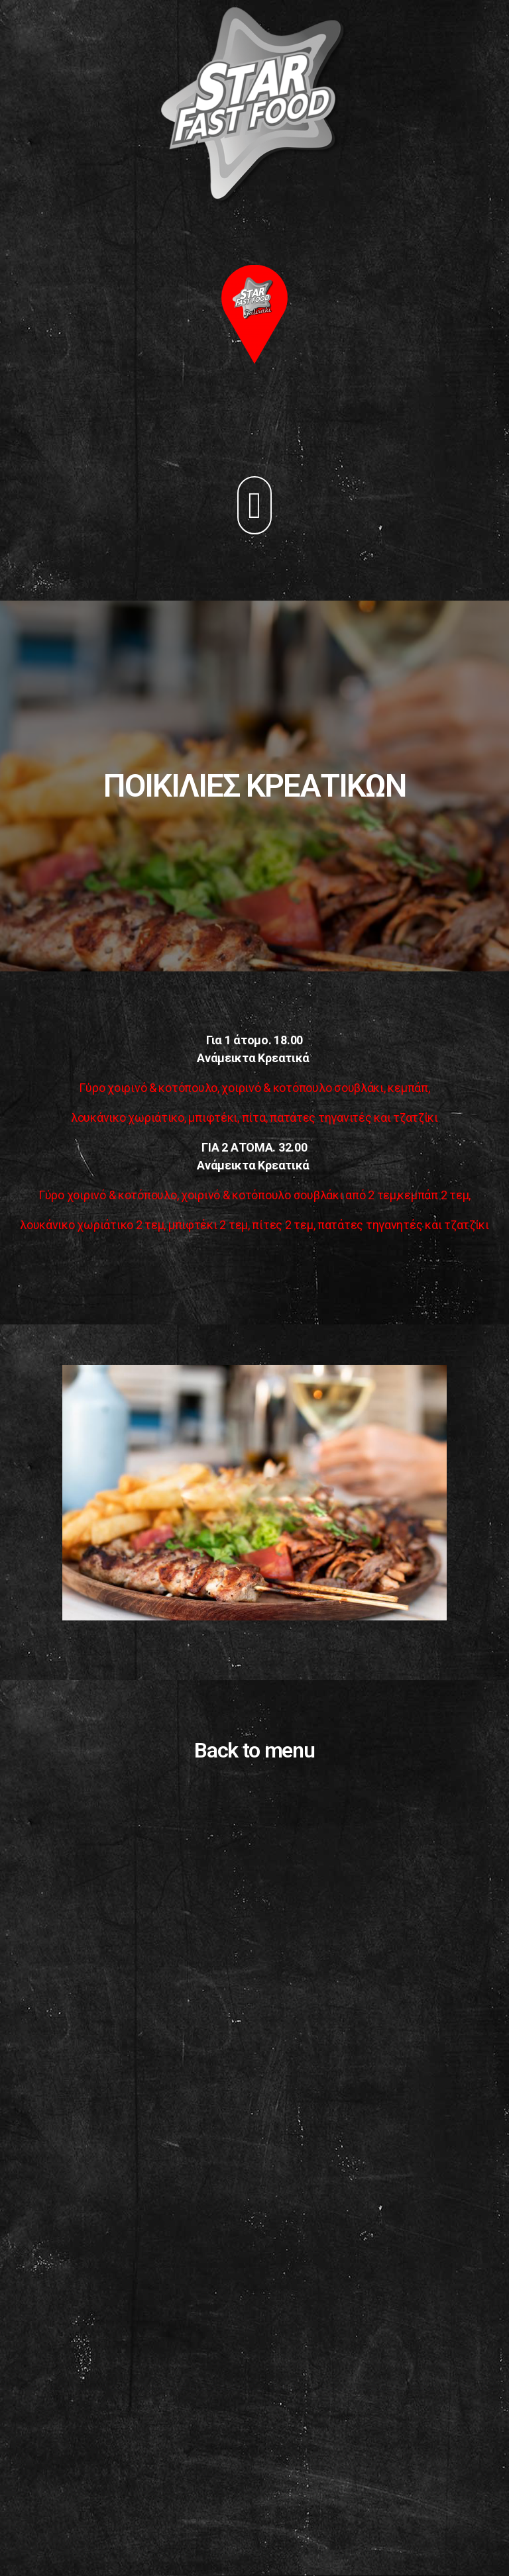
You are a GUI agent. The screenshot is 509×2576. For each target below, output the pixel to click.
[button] (254, 505)
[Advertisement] (254, 2423)
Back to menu (254, 1750)
